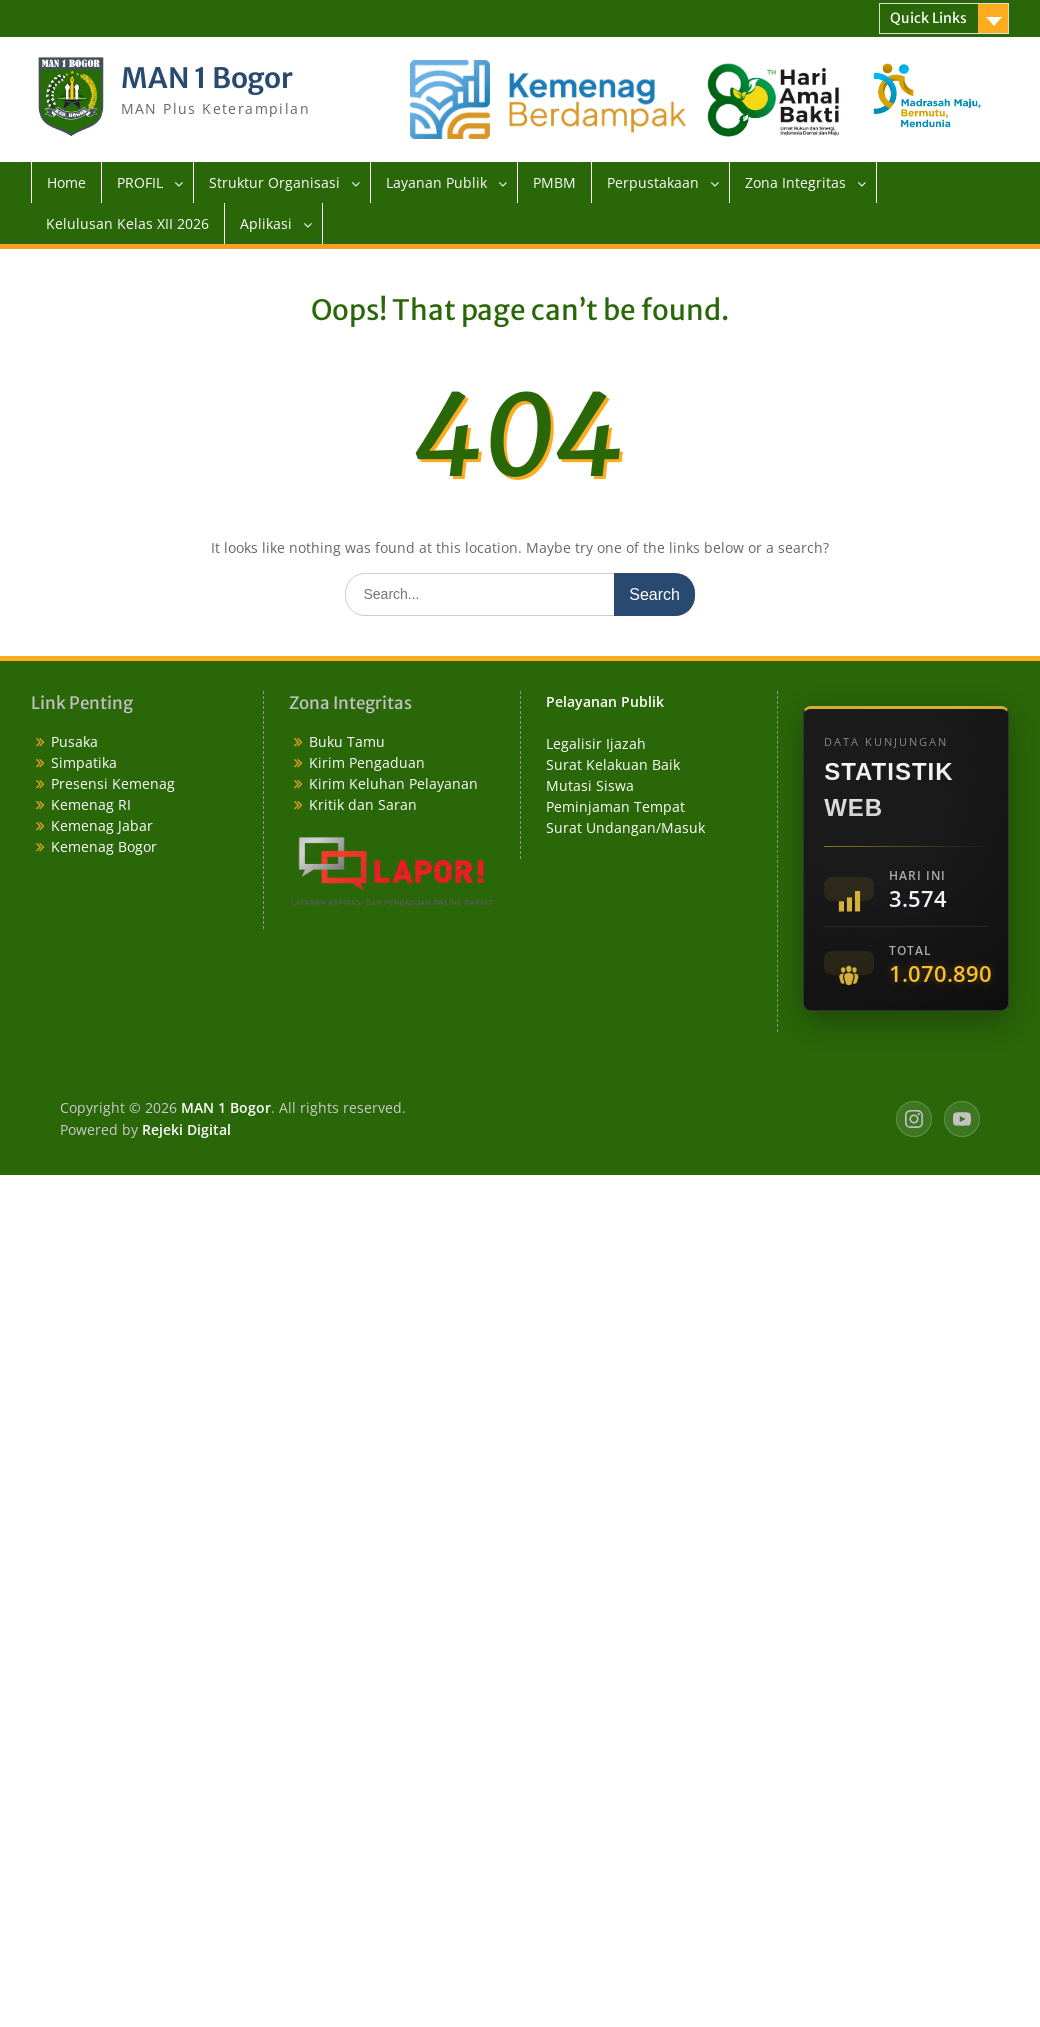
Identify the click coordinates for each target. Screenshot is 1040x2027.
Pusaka (74, 741)
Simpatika (84, 762)
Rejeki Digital (186, 1129)
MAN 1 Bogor (207, 78)
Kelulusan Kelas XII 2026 (127, 223)
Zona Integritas (795, 182)
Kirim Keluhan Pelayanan (393, 783)
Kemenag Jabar (102, 825)
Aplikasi (266, 223)
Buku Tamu (347, 741)
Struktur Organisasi (274, 182)
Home (66, 182)
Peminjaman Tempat (615, 806)
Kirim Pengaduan (367, 762)
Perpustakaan (653, 182)
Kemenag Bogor (104, 846)
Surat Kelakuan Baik (613, 764)
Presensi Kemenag (113, 783)
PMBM (554, 182)
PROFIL (140, 182)
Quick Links (928, 18)
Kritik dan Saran (363, 804)
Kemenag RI (91, 804)
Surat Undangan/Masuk (625, 827)
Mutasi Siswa (590, 785)
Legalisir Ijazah (596, 743)
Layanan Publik (436, 182)
